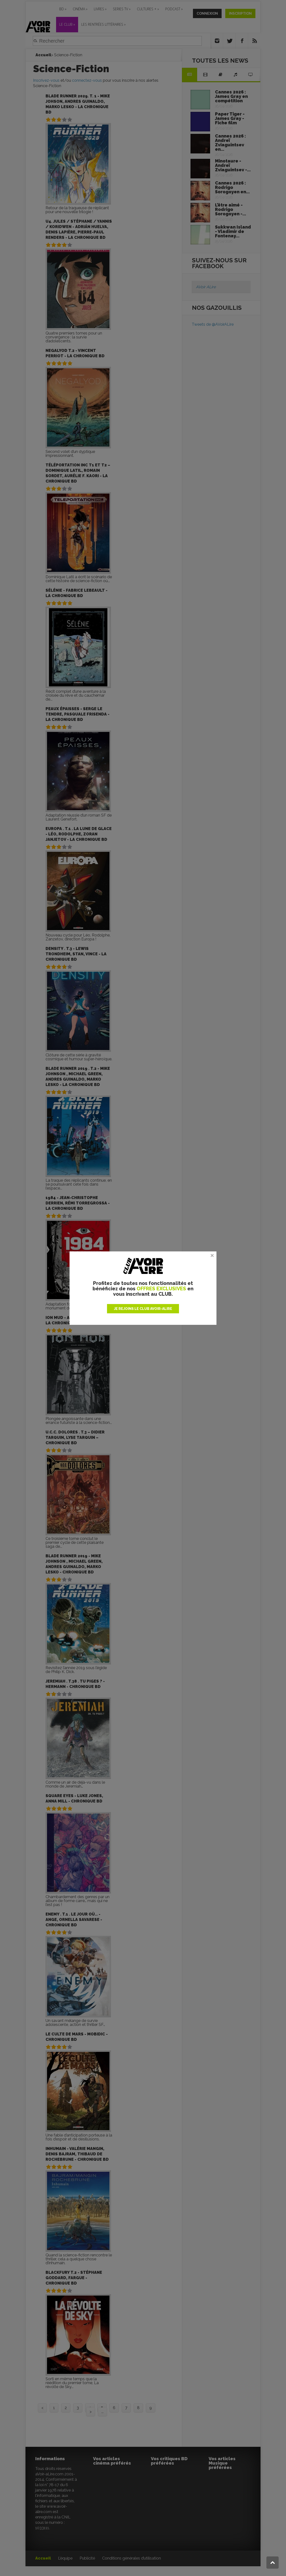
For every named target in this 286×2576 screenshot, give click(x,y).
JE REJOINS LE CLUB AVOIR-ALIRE (143, 1309)
